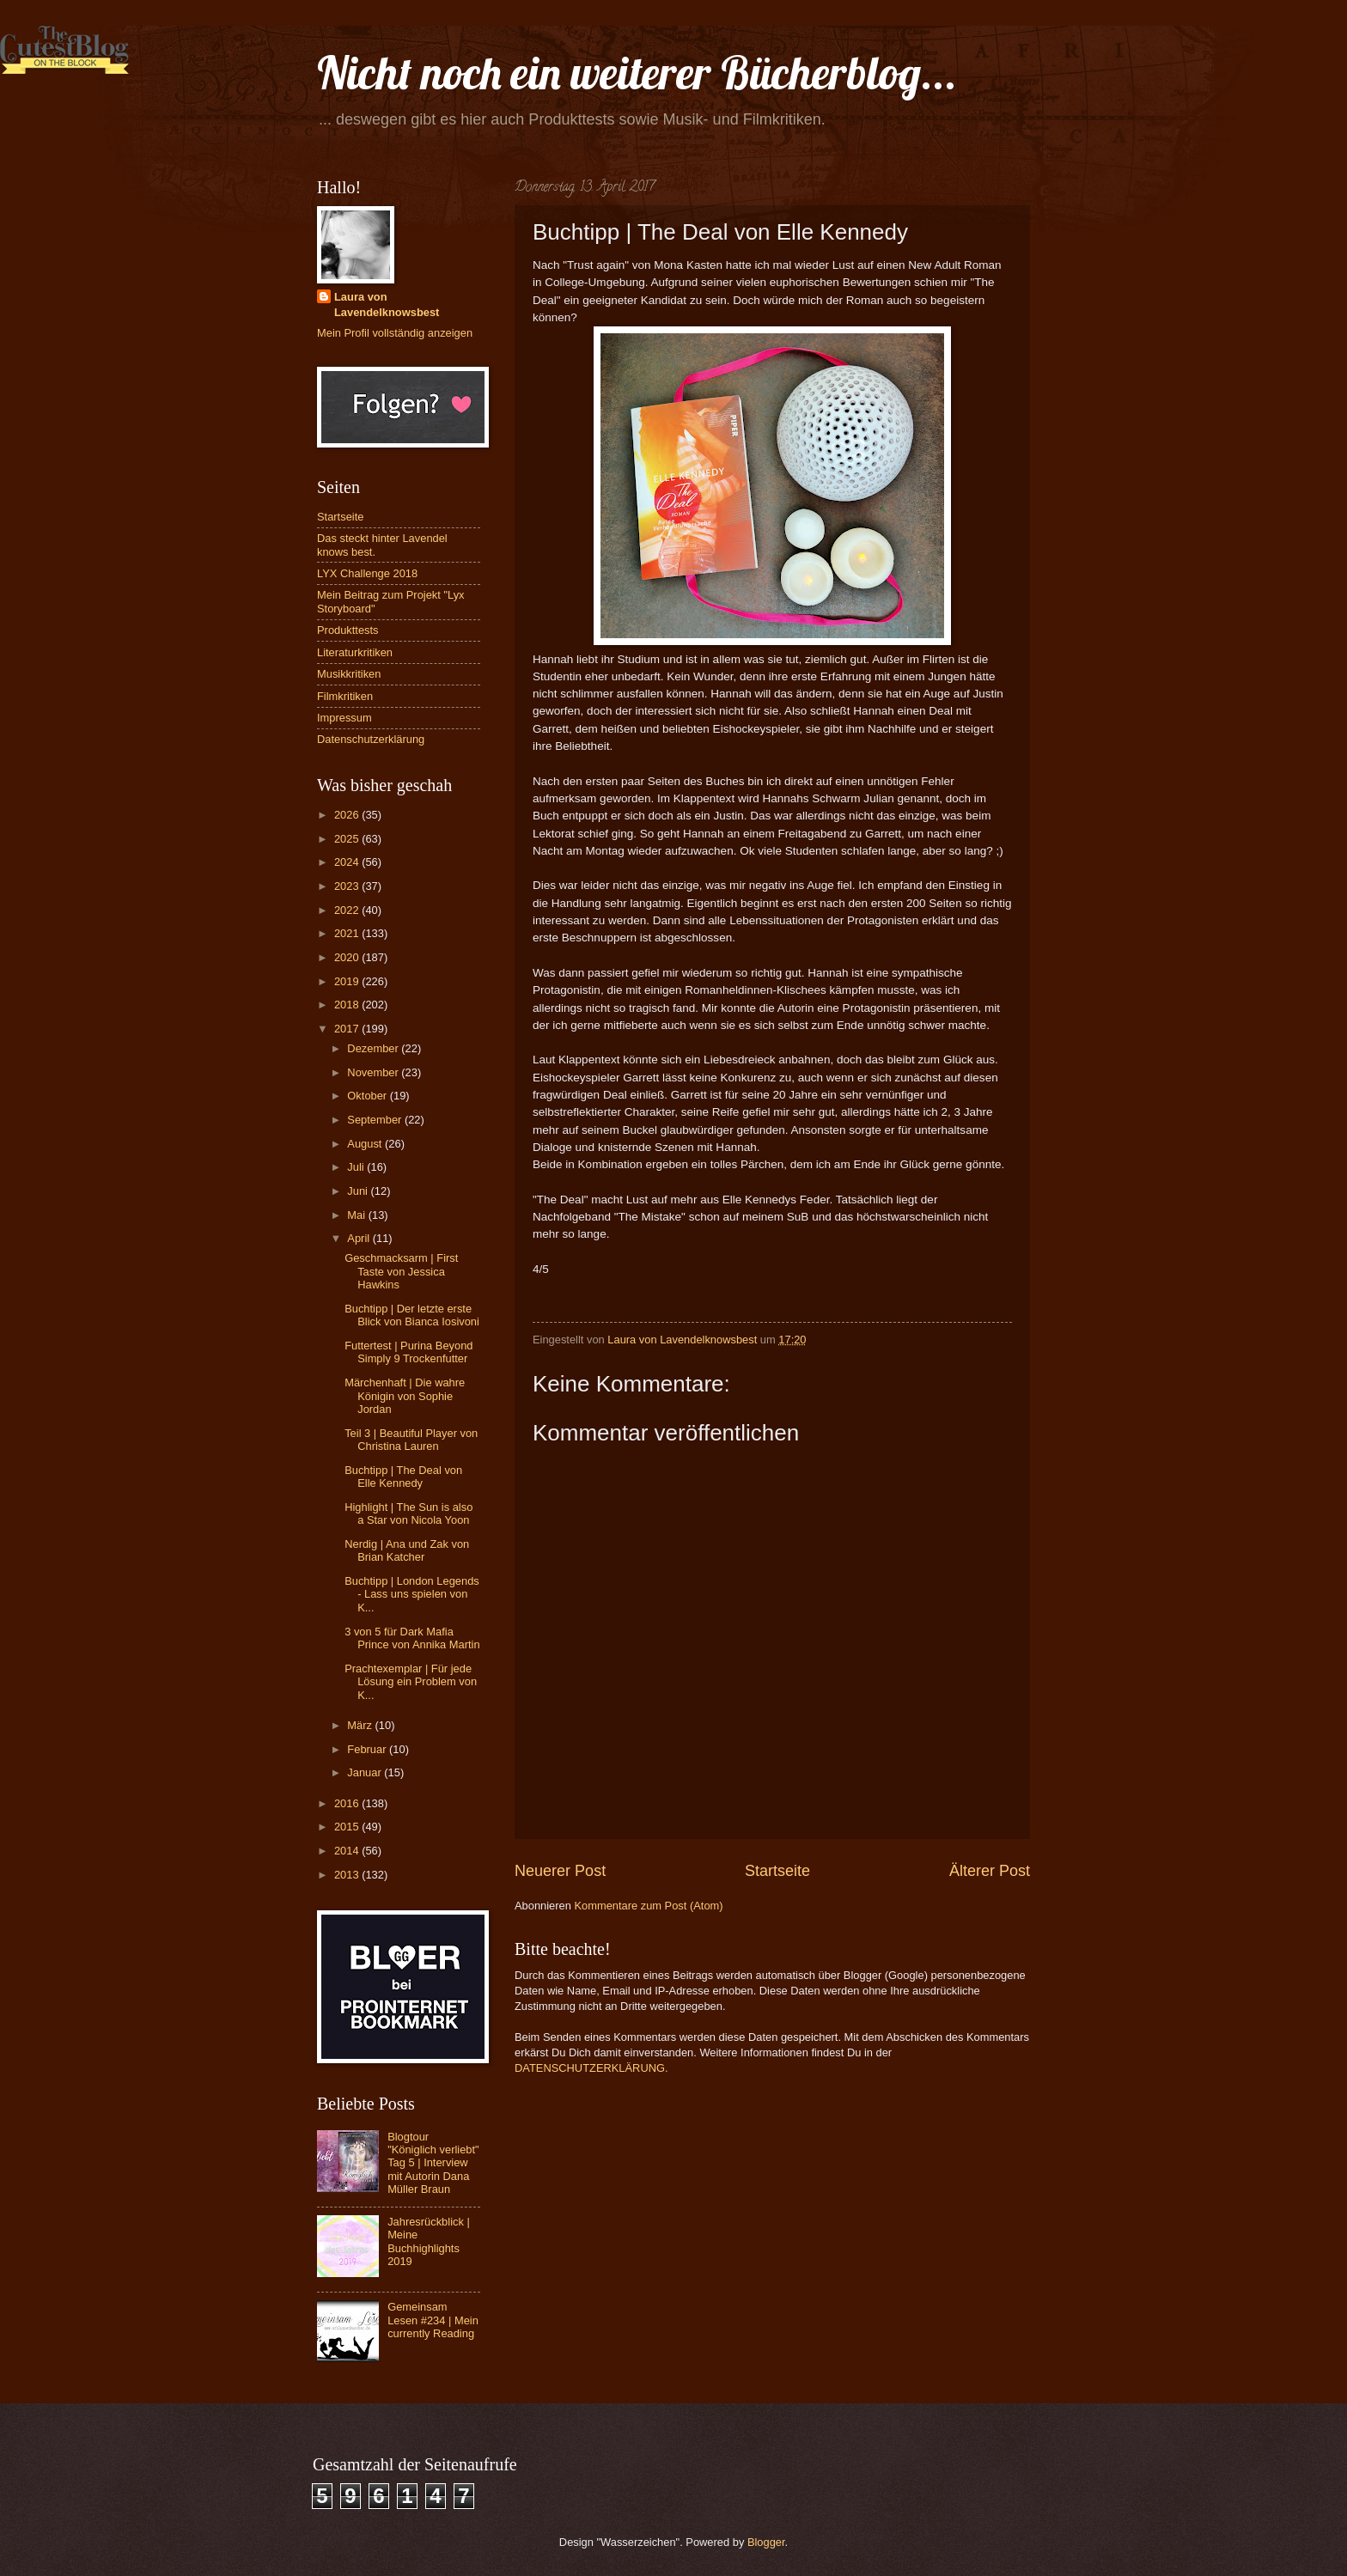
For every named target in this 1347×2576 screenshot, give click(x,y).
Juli (357, 1166)
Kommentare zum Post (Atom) (648, 1905)
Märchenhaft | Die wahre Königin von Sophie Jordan (404, 1396)
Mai (357, 1215)
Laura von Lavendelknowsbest (386, 304)
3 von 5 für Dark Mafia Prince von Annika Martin (411, 1638)
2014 (348, 1850)
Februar (368, 1749)
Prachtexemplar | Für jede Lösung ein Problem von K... (410, 1682)
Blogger (766, 2542)
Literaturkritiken (355, 652)
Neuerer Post (560, 1870)
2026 (348, 814)
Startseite (777, 1870)
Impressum (344, 717)
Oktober (368, 1095)
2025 (348, 838)
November (374, 1072)
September (376, 1119)
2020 (348, 957)
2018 (348, 1004)
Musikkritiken (349, 673)
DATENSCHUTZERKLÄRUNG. (591, 2067)
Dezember (374, 1048)
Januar (365, 1772)
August (366, 1143)
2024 (348, 862)
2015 (348, 1826)
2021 (348, 933)
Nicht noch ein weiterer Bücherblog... (637, 72)
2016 (348, 1803)
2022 (348, 910)
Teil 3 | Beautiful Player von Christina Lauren (411, 1439)
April (359, 1238)
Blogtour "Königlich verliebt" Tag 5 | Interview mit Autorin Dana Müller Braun (432, 2163)
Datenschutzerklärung (370, 739)
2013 (348, 1874)
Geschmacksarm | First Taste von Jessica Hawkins (401, 1271)
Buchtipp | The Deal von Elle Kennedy (403, 1476)
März (361, 1725)
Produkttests (348, 630)
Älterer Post (989, 1870)
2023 (348, 886)
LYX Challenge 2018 (367, 573)
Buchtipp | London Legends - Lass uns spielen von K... (411, 1594)
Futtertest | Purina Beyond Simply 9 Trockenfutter (408, 1352)
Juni (358, 1190)
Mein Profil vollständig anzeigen (394, 332)
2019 (348, 981)
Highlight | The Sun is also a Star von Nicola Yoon (408, 1513)
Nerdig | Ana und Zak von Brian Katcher (406, 1550)
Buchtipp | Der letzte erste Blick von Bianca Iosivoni (411, 1315)
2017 (348, 1028)
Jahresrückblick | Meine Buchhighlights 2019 (428, 2241)
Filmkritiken (345, 696)
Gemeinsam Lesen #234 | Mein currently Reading (432, 2320)
